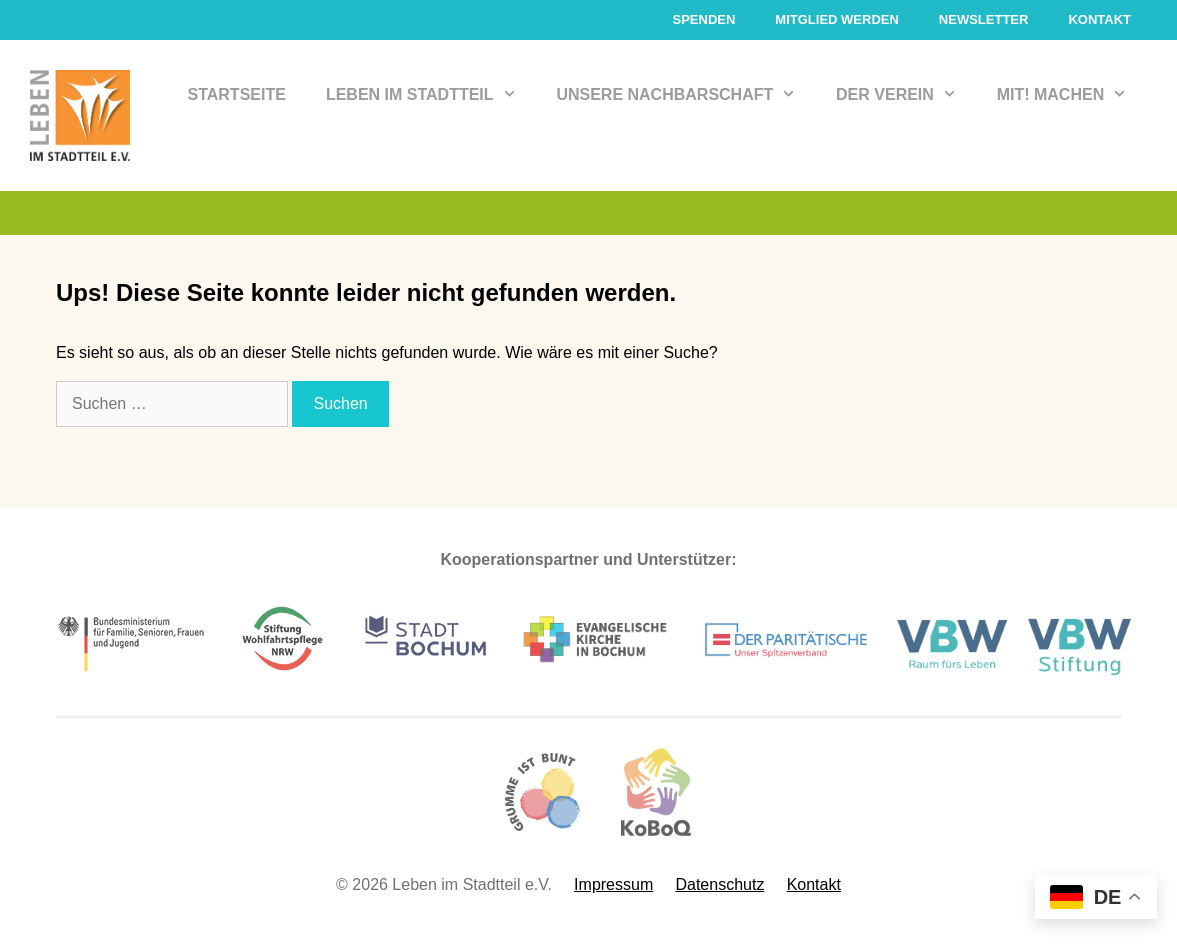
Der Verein (906, 95)
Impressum (613, 884)
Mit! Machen (1072, 95)
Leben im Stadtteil (431, 95)
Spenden (703, 19)
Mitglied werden (837, 19)
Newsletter (984, 19)
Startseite (237, 94)
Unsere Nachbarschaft (686, 95)
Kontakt (1099, 19)
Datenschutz (719, 884)
